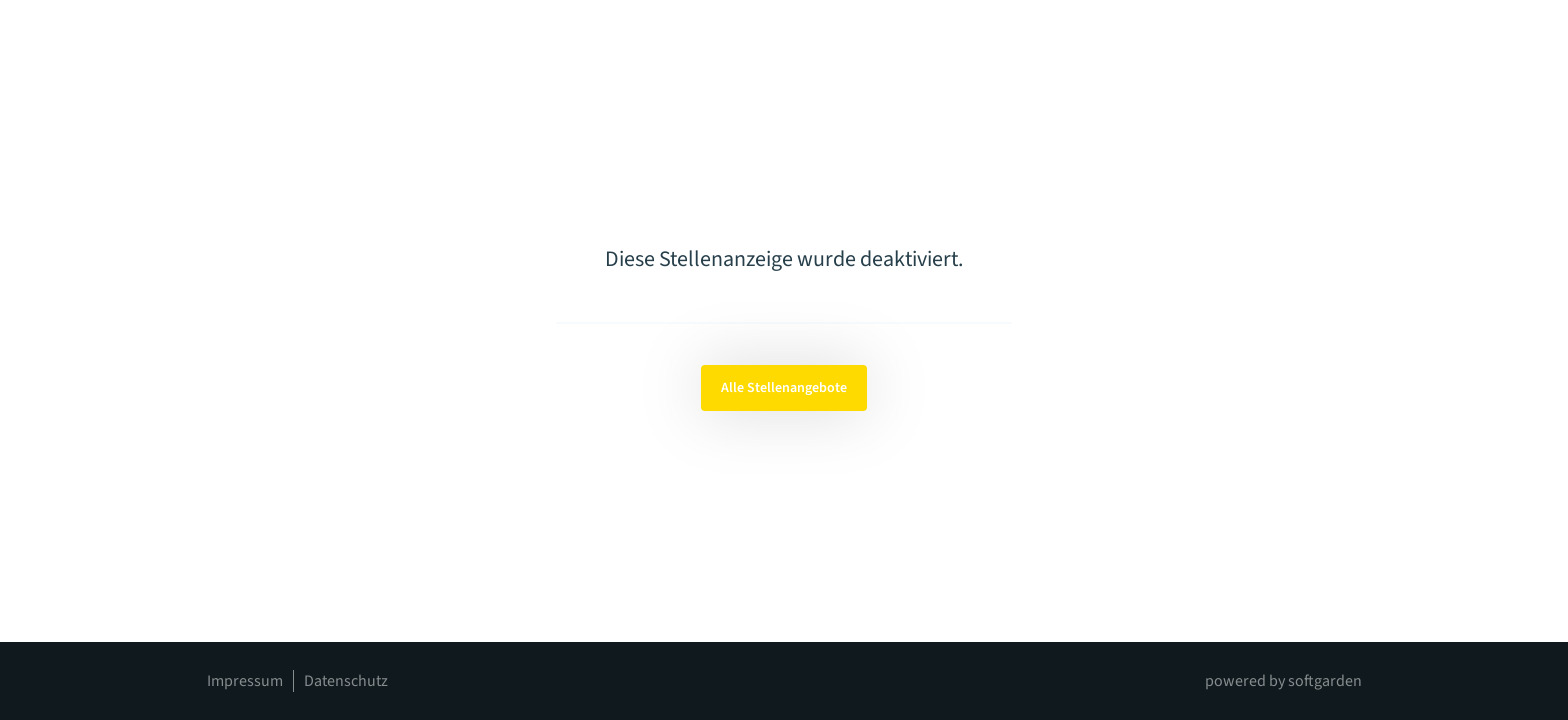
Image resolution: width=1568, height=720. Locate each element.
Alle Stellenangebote (784, 388)
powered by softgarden (1283, 681)
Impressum (245, 681)
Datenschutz (346, 681)
